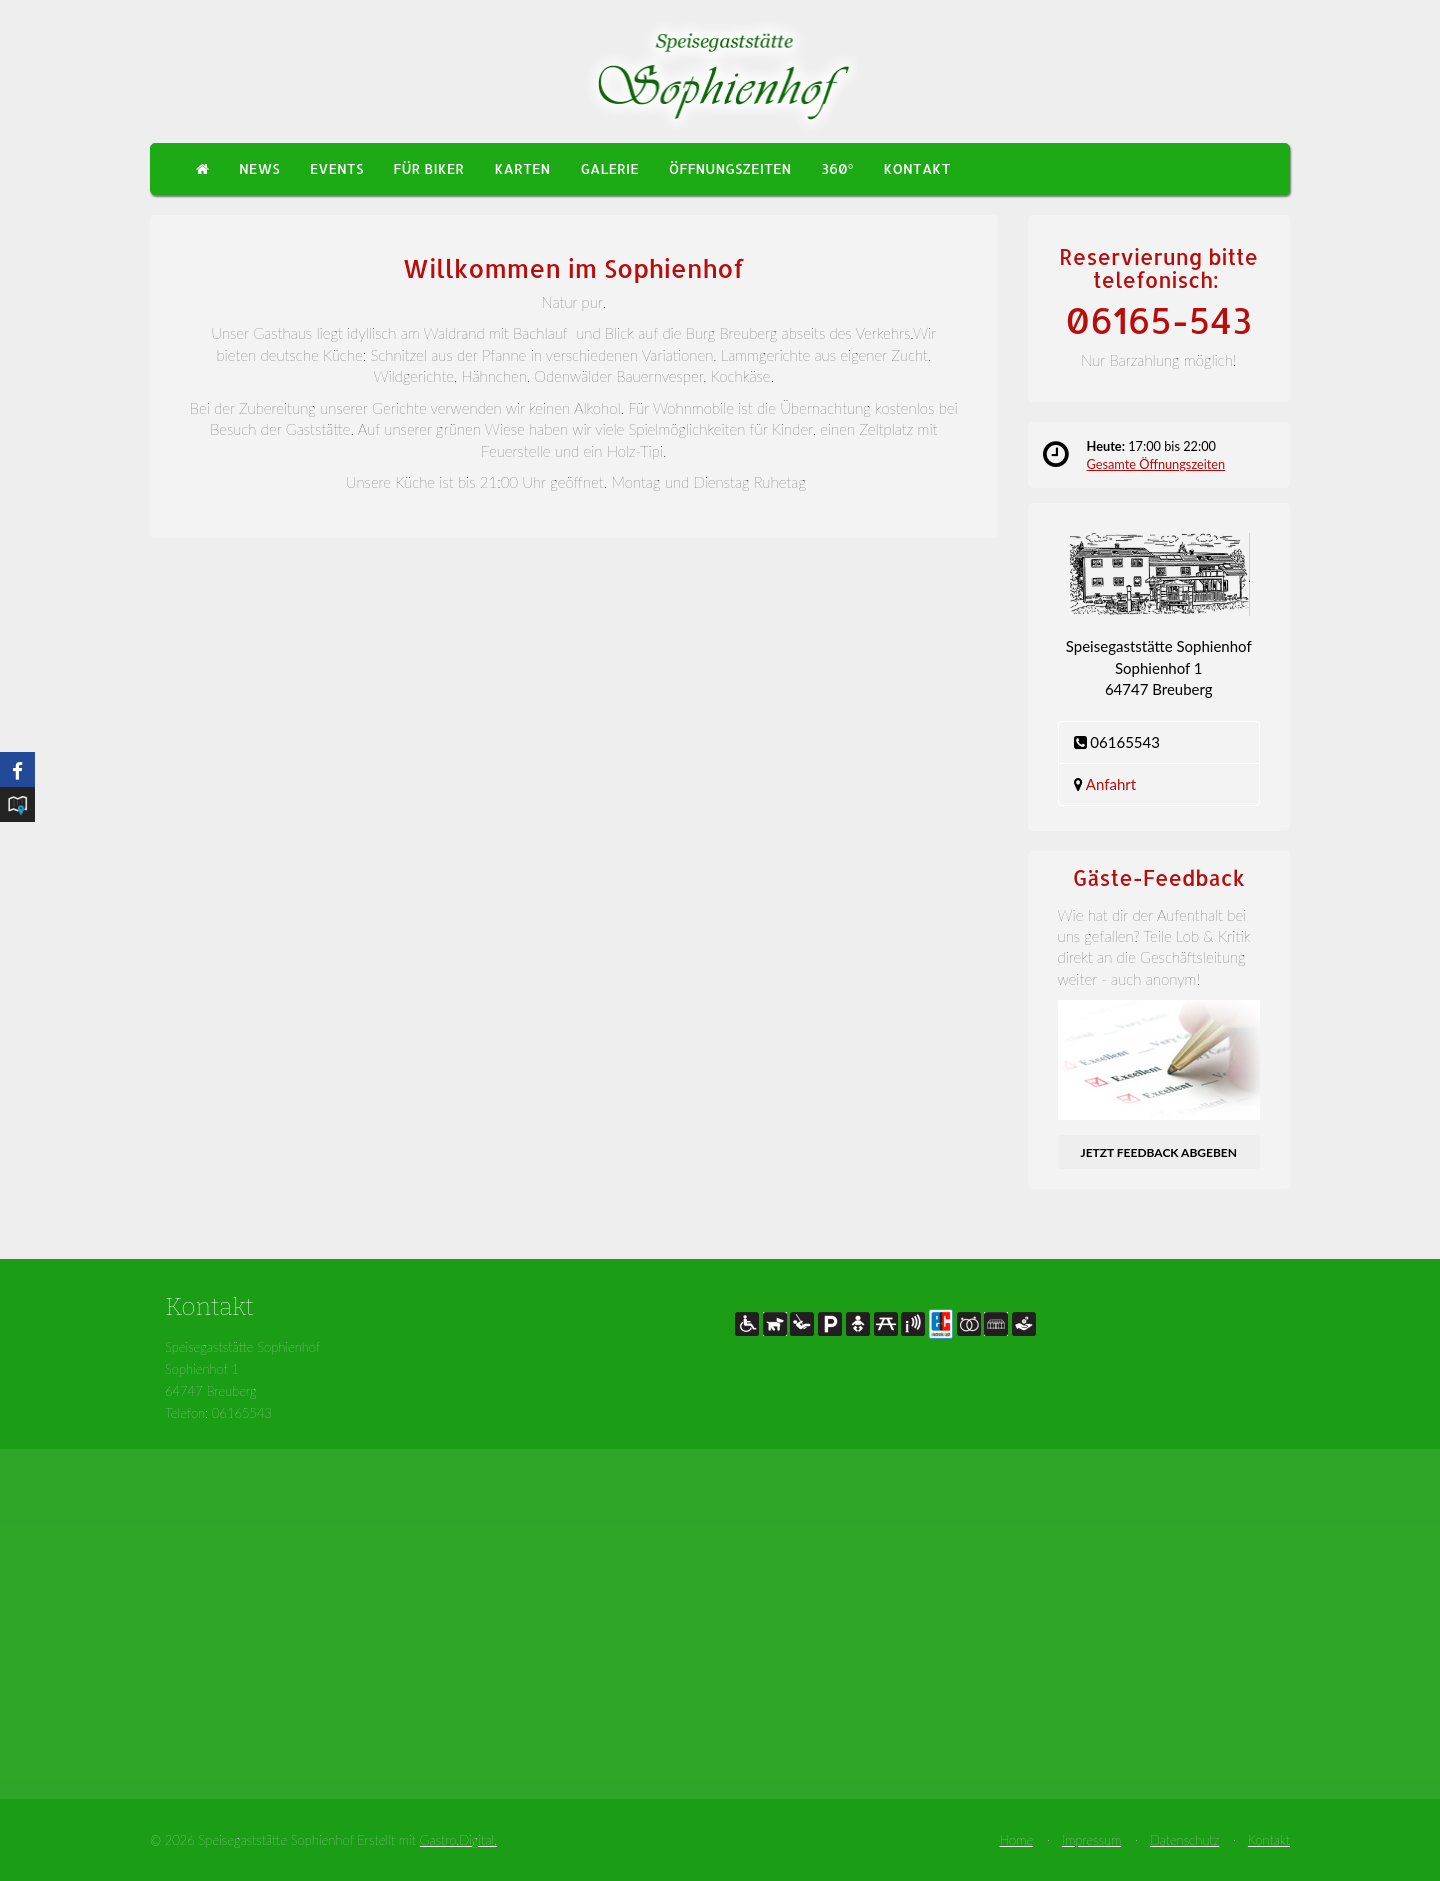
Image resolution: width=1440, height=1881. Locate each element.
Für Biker (428, 168)
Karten (522, 168)
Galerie (609, 168)
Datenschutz (1184, 1840)
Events (337, 168)
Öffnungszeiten (730, 168)
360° (837, 168)
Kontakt (916, 168)
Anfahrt (1111, 784)
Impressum (1091, 1840)
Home (1017, 1840)
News (259, 168)
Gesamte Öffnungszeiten (1156, 464)
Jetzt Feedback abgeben (1159, 1152)
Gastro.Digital (457, 1840)
